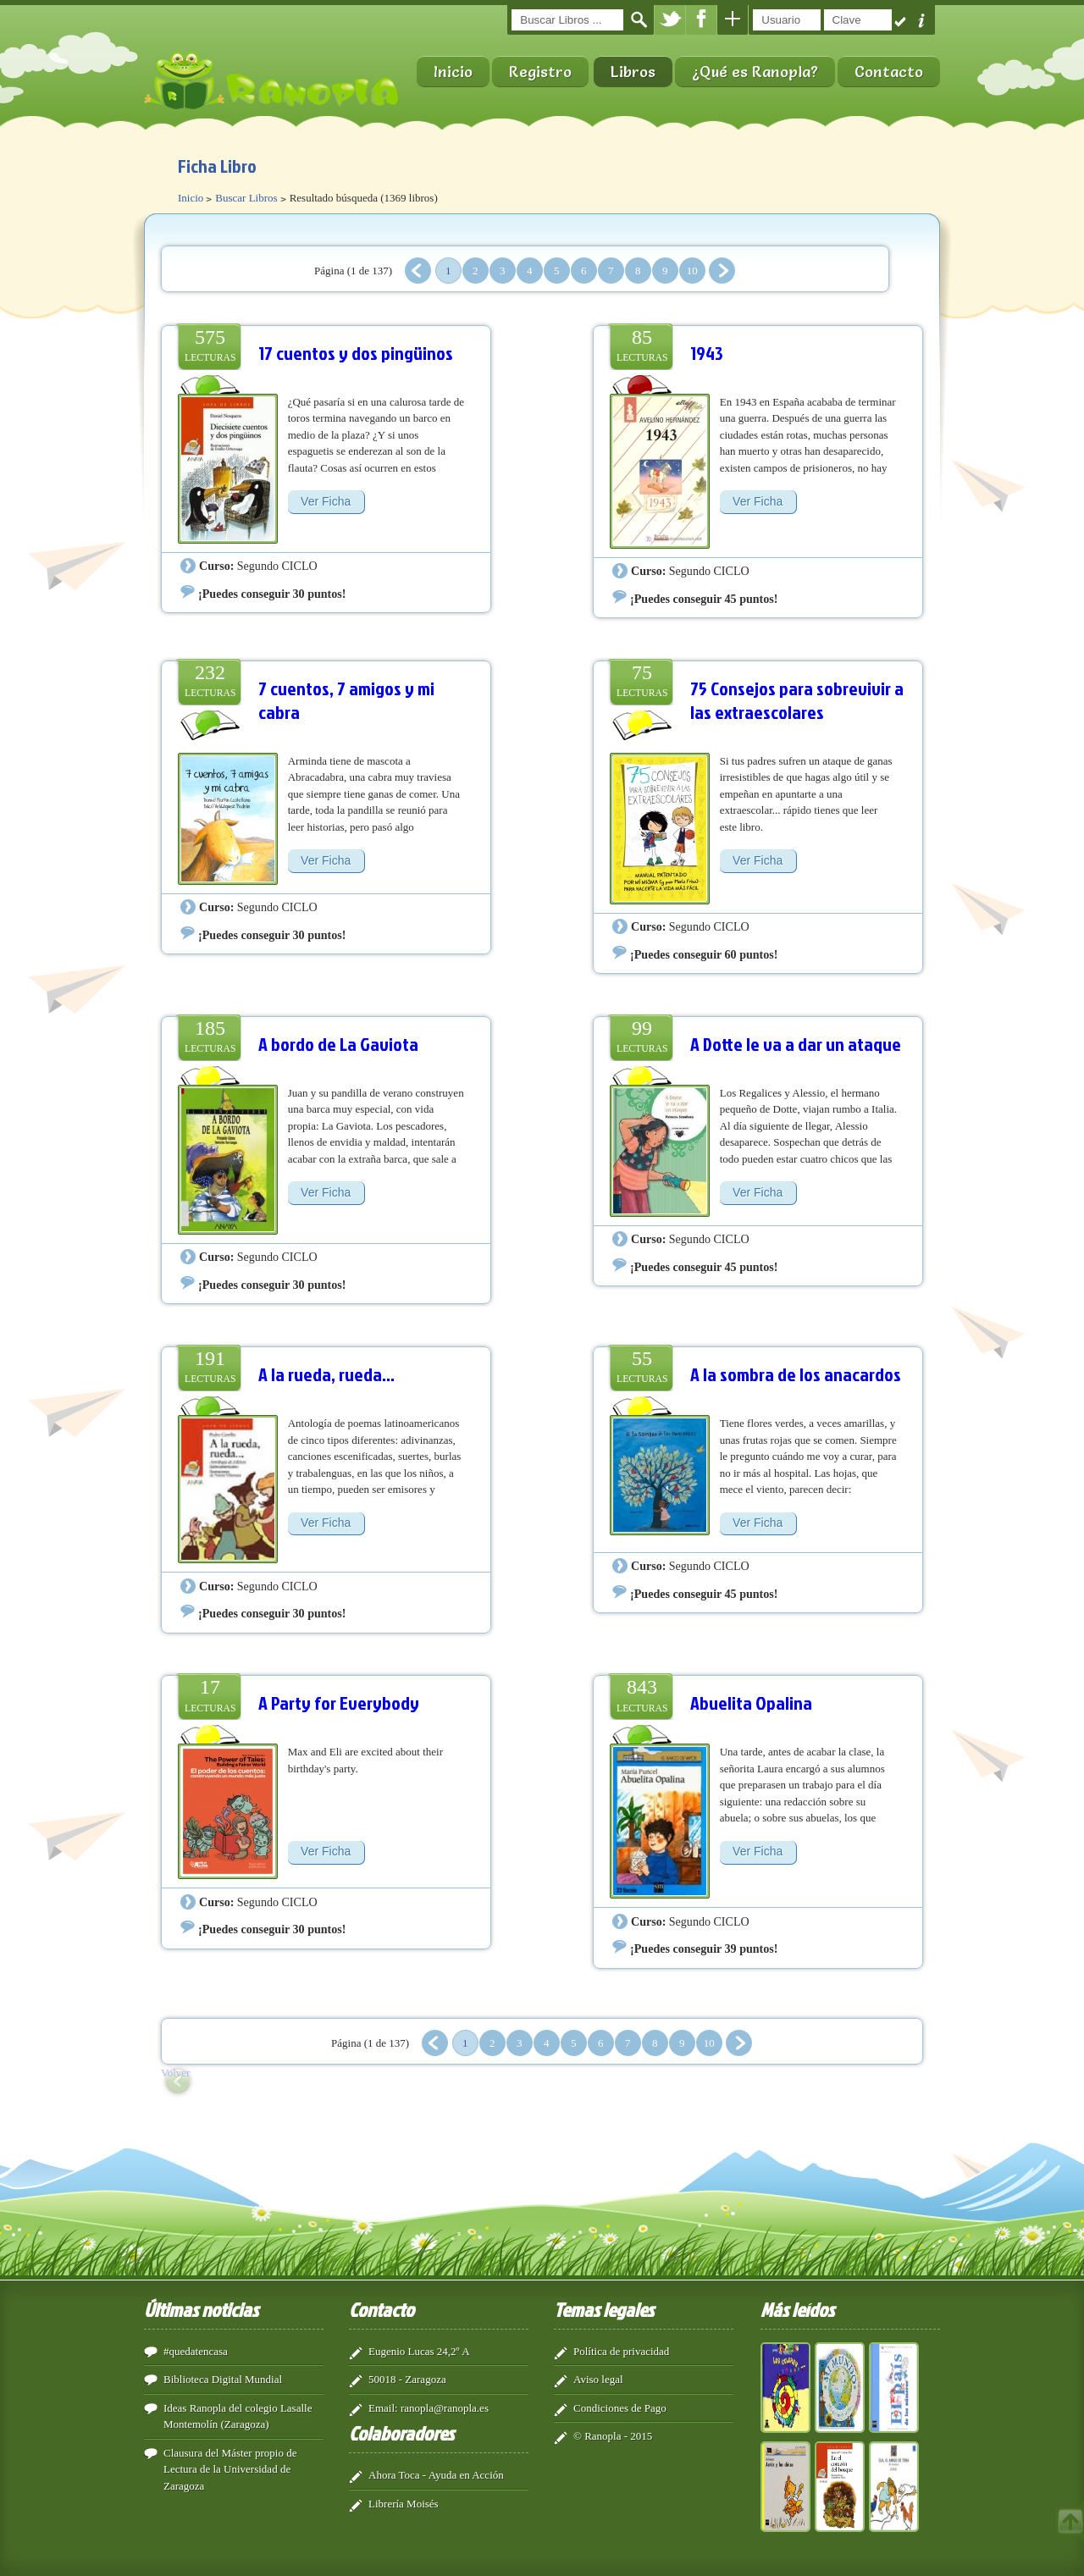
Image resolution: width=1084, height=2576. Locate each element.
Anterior (418, 270)
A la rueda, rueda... (326, 1374)
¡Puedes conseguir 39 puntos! (703, 1948)
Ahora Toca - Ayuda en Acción (436, 2474)
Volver (175, 2072)
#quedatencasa (195, 2351)
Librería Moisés (403, 2503)
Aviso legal (598, 2379)
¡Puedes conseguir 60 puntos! (703, 954)
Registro (540, 71)
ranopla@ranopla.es (445, 2408)
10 (692, 270)
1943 (706, 353)
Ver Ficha (326, 501)
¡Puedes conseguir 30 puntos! (272, 593)
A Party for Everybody (338, 1702)
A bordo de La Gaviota (338, 1044)
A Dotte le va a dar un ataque (795, 1044)
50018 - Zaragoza (407, 2379)
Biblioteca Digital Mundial (222, 2379)
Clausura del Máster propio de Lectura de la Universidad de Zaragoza (229, 2469)
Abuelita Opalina (751, 1702)
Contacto (888, 71)
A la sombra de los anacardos (795, 1374)
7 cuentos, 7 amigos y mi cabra (346, 700)
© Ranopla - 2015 (612, 2436)
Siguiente (722, 270)
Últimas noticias (201, 2309)
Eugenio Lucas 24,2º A (419, 2351)
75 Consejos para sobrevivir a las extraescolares (797, 700)
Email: (383, 2408)
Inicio (453, 71)
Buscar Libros (246, 197)
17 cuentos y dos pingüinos (355, 353)
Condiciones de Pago (619, 2408)
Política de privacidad (621, 2351)
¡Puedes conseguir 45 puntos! (703, 598)
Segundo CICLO (277, 565)
